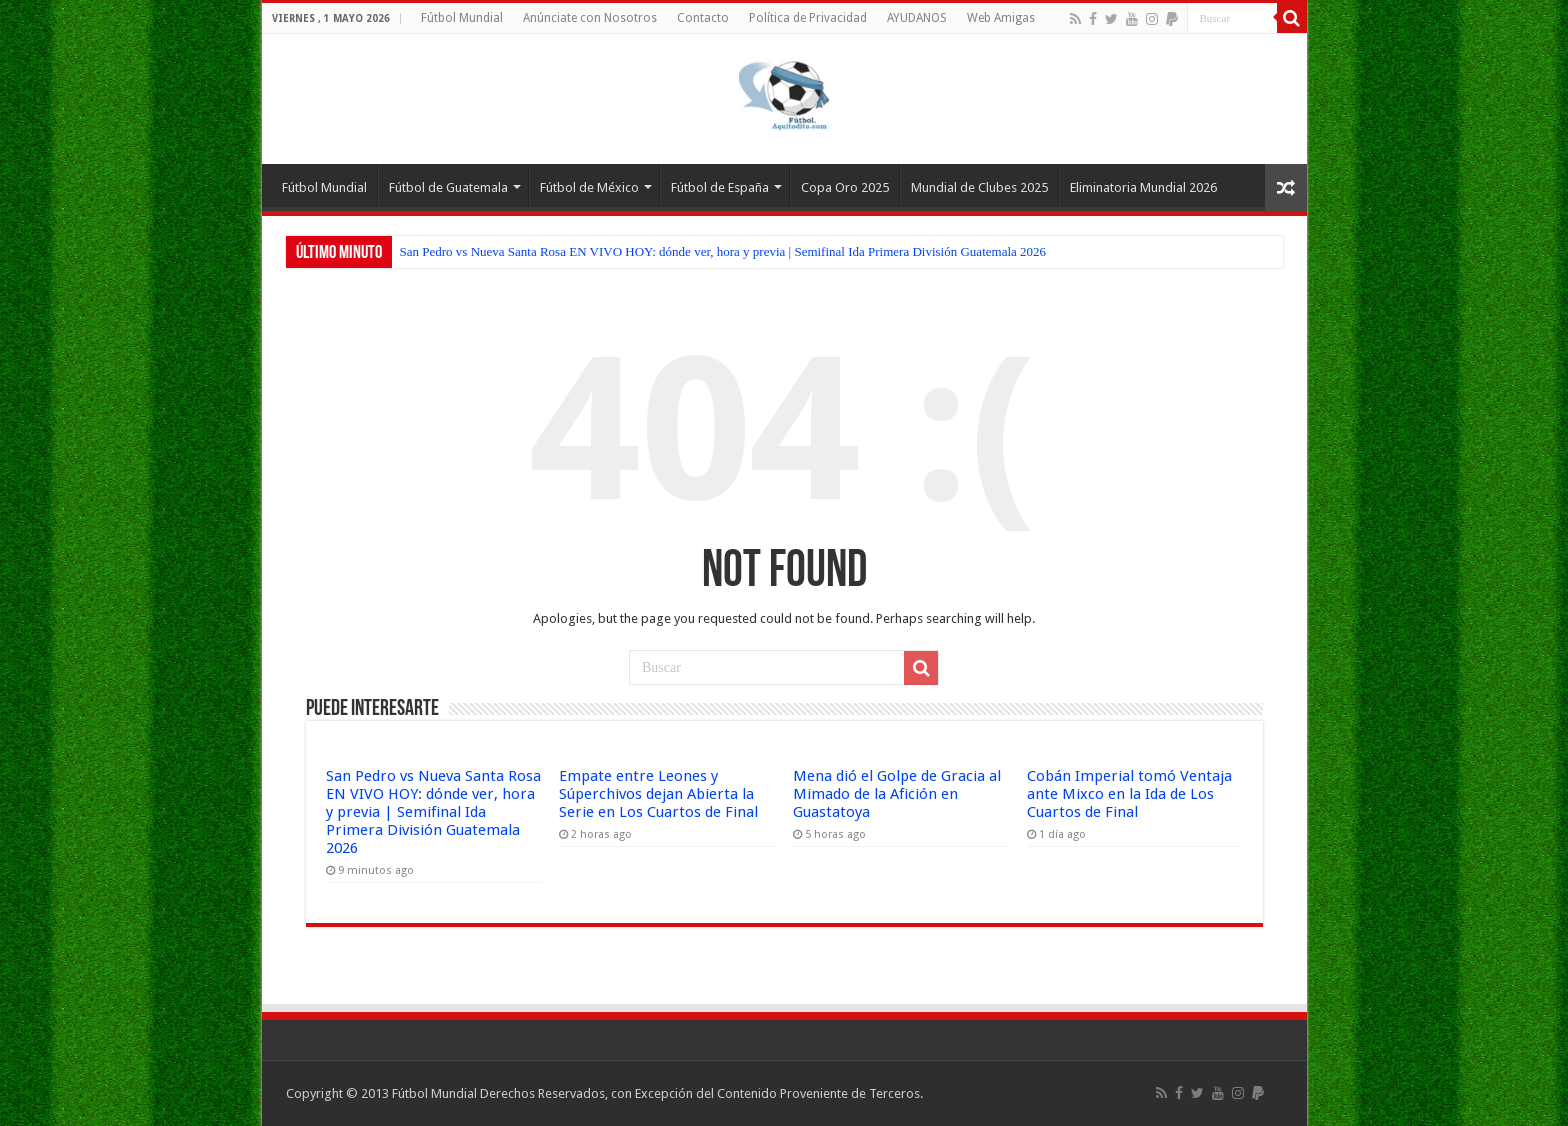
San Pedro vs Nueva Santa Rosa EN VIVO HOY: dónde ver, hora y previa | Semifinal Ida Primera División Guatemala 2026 (723, 251)
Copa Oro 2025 (845, 187)
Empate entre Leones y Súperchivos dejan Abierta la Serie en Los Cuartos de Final (658, 794)
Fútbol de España (720, 187)
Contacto (703, 18)
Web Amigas (1001, 18)
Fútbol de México (589, 187)
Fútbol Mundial (462, 18)
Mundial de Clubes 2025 (979, 187)
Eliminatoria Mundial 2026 (1143, 187)
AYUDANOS (917, 18)
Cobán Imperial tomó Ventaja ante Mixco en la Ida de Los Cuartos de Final (1129, 794)
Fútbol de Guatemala (448, 187)
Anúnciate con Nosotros (590, 18)
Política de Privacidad (808, 18)
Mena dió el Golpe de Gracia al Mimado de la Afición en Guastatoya (897, 794)
